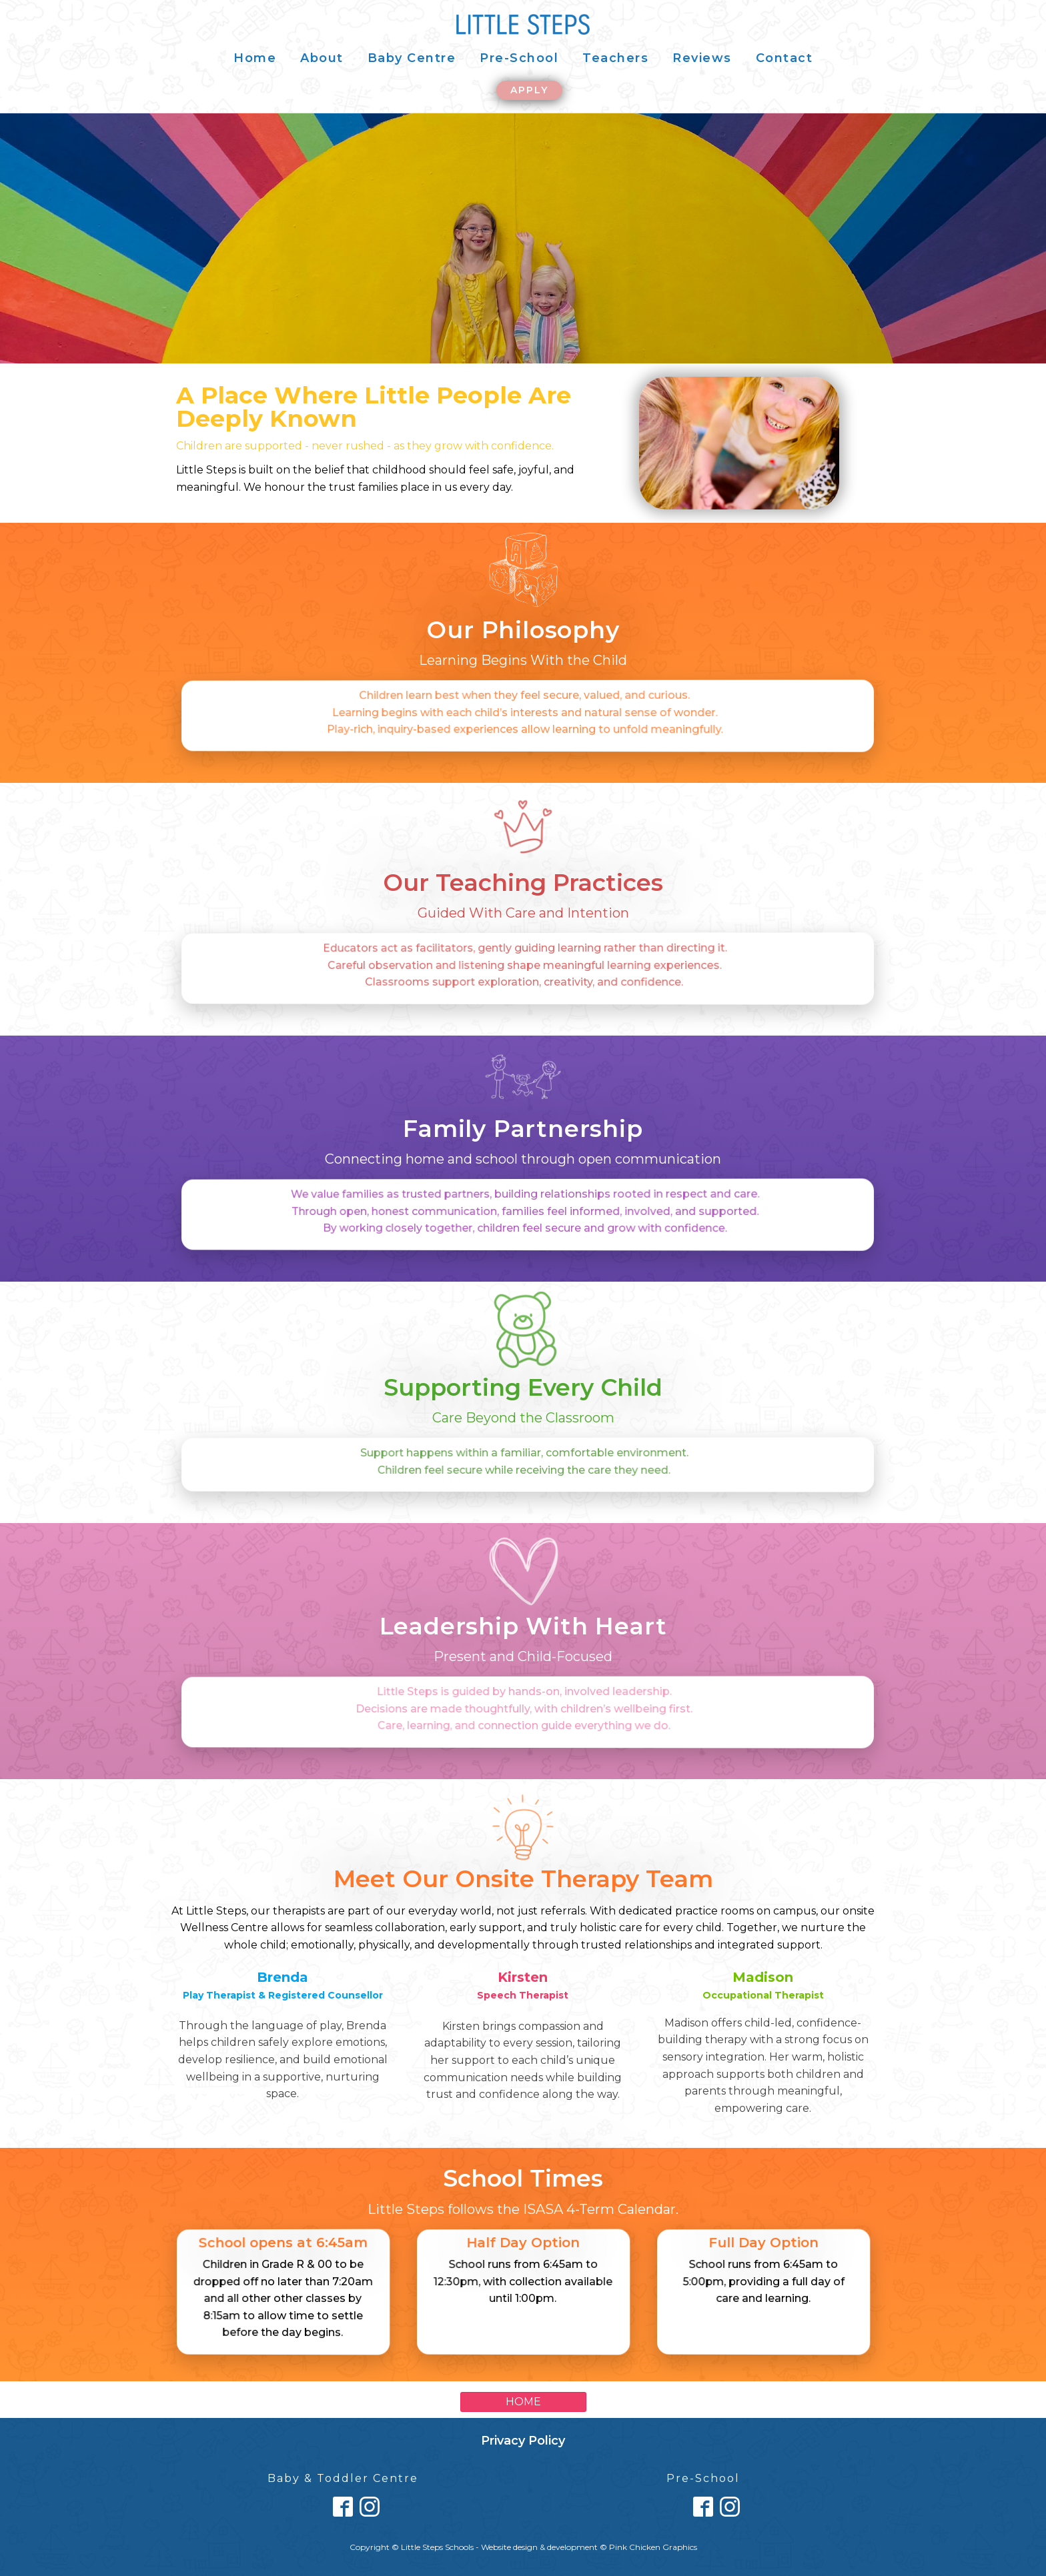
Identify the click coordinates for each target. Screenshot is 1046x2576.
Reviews (702, 58)
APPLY (529, 90)
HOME (523, 2401)
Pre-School (519, 58)
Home (254, 58)
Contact (784, 58)
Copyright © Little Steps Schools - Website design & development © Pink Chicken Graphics (523, 2547)
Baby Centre (412, 58)
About (322, 58)
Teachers (615, 58)
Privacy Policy (523, 2440)
